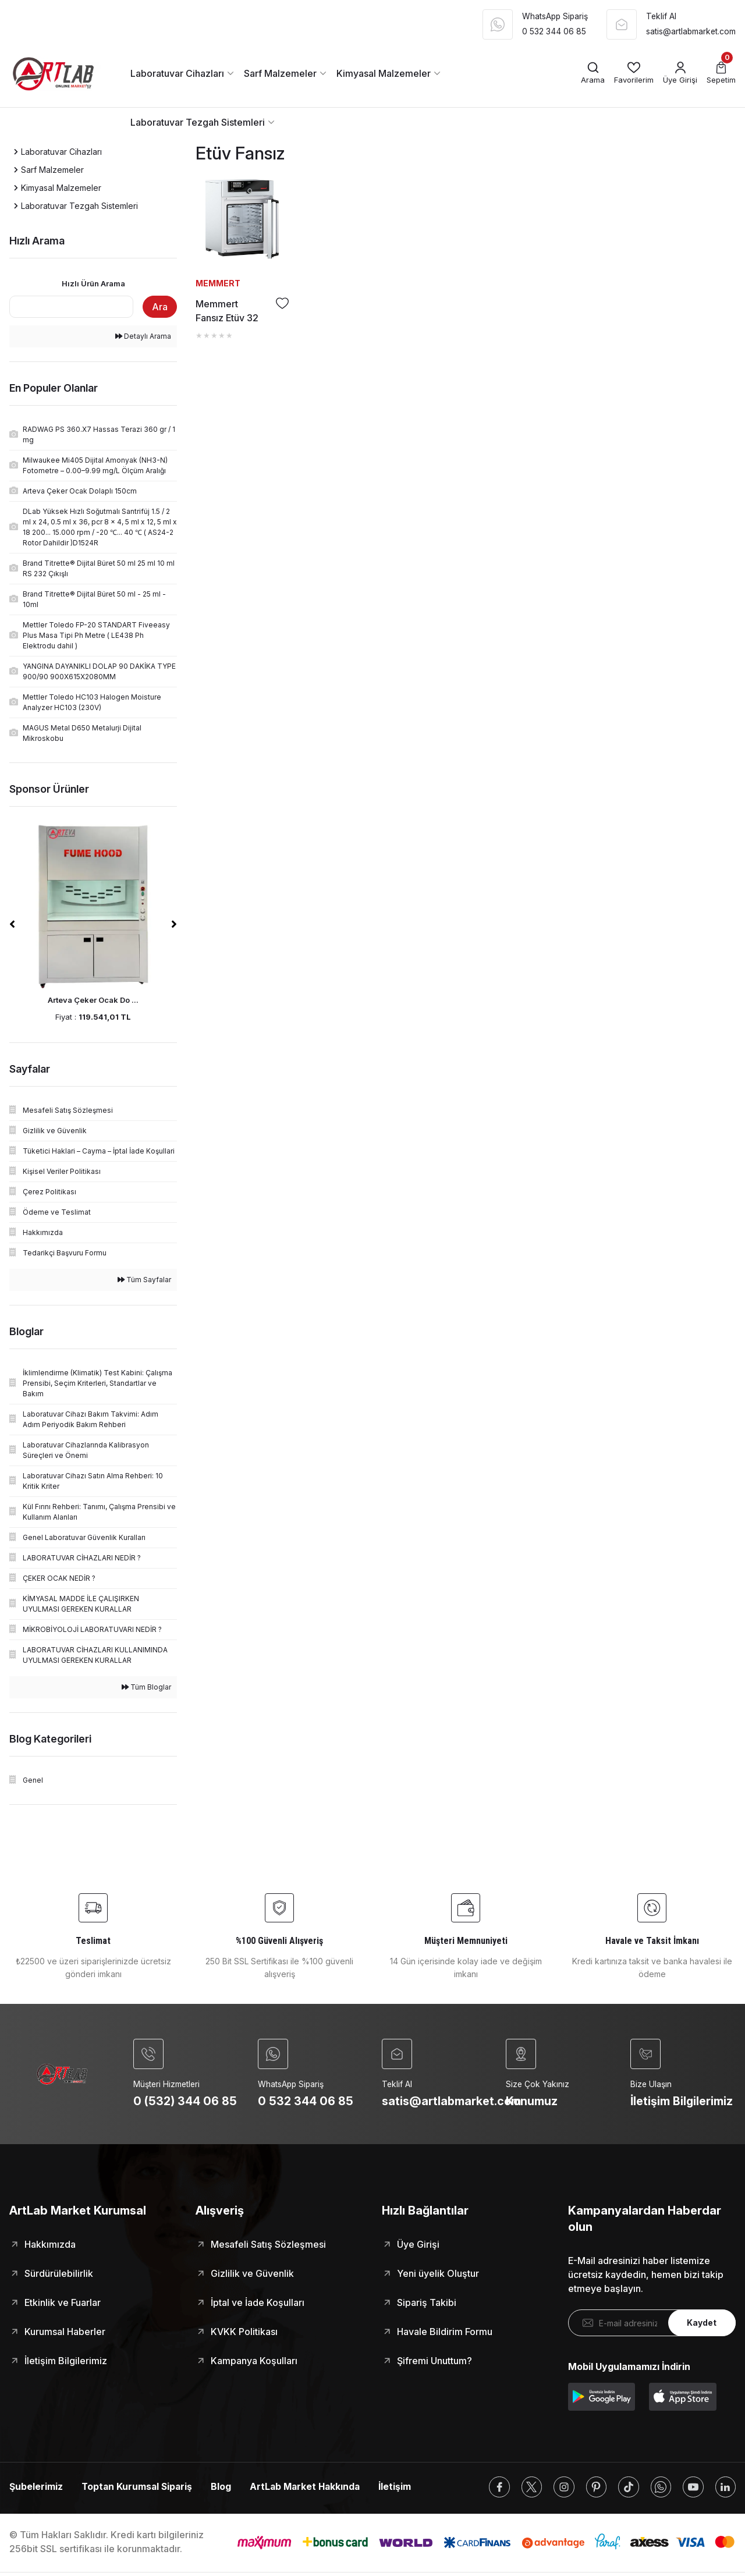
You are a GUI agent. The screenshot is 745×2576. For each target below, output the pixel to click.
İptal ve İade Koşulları (257, 2303)
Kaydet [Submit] (701, 2324)
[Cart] (721, 73)
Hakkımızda (50, 2245)
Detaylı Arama (143, 336)
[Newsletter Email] (652, 2323)
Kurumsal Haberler (64, 2332)
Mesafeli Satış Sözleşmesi (268, 2245)
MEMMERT (218, 283)
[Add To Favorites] (282, 303)
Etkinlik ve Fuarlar (62, 2303)
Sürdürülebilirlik (58, 2274)
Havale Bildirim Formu (444, 2332)
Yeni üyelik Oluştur (438, 2274)
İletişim (401, 2487)
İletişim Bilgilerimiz (65, 2361)
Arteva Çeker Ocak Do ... (93, 1000)
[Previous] (12, 924)
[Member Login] (680, 73)
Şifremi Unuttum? (434, 2361)
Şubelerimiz (36, 2487)
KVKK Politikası (244, 2332)
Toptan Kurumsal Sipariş (138, 2487)
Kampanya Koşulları (254, 2361)
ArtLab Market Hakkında (309, 2487)
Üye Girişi (418, 2245)
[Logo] (58, 73)
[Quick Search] (71, 307)
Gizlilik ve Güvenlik (252, 2274)
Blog (224, 2487)
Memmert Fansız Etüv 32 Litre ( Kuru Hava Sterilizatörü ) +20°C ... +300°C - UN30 (231, 311)
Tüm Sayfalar (144, 1279)
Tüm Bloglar (146, 1687)
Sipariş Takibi (426, 2303)
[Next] (174, 924)
